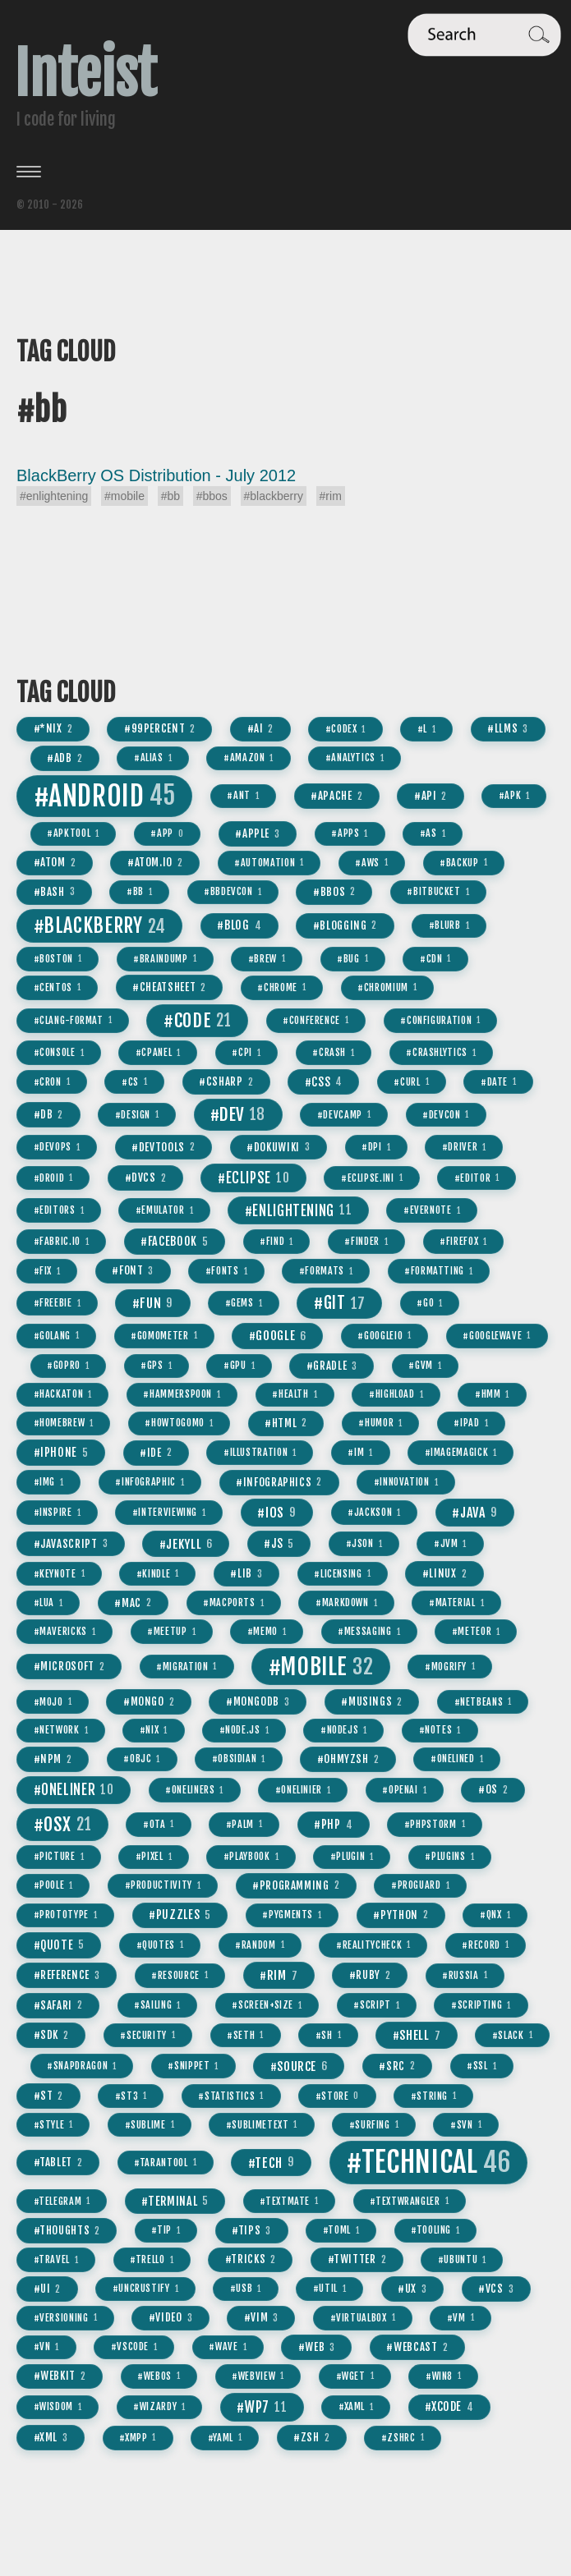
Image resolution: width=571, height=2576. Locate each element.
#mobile (124, 496)
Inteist (85, 74)
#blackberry (273, 496)
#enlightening (54, 496)
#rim (331, 496)
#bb (170, 496)
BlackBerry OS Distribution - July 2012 (156, 475)
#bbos (212, 496)
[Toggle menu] (285, 172)
